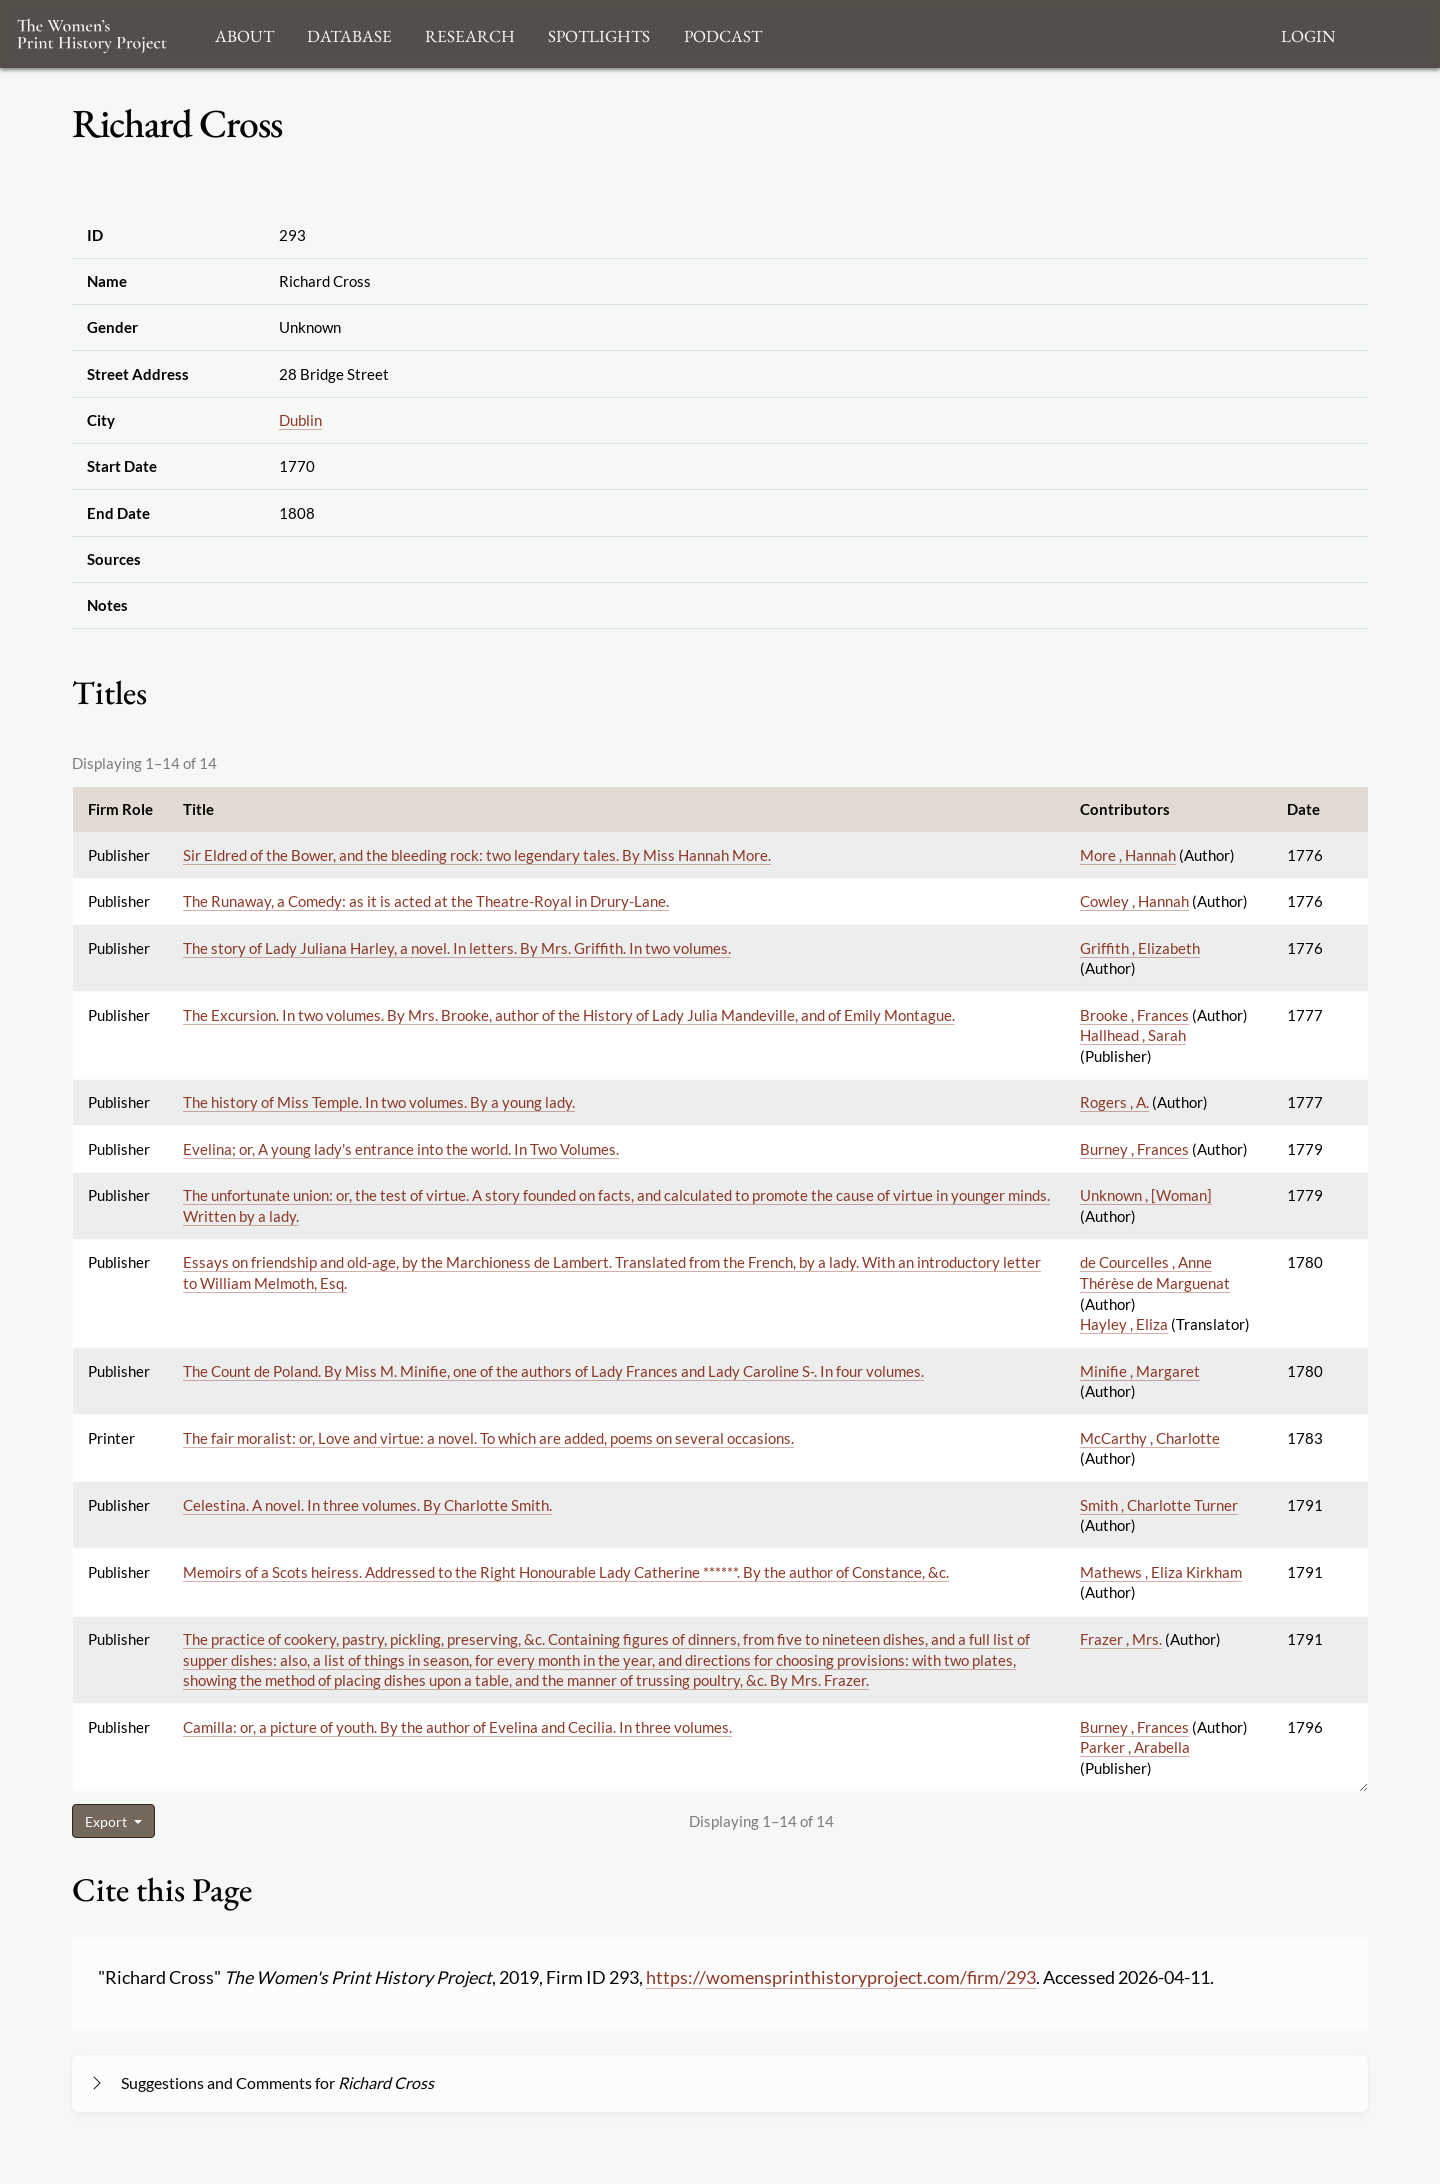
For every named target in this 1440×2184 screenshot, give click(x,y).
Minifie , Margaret (1140, 1371)
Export (107, 1821)
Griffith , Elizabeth (1140, 948)
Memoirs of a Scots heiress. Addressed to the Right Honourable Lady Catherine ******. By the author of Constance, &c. (566, 1572)
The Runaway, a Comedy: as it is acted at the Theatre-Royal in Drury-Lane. (426, 901)
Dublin (300, 420)
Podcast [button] (723, 33)
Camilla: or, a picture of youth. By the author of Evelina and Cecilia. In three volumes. (457, 1727)
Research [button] (470, 33)
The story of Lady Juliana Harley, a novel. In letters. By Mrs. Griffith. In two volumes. (457, 948)
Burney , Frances (1134, 1149)
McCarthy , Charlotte (1150, 1438)
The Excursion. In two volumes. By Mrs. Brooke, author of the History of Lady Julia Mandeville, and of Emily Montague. (569, 1015)
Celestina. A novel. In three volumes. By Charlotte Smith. (367, 1505)
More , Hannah (1128, 855)
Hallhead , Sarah (1133, 1035)
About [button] (244, 33)
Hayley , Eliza (1124, 1324)
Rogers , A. (1114, 1102)
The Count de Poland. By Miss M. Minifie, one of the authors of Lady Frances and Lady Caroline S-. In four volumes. (553, 1371)
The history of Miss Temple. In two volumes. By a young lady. (379, 1102)
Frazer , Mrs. (1121, 1639)
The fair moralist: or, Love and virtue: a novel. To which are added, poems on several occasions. (488, 1438)
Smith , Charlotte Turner (1159, 1505)
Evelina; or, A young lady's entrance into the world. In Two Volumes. (401, 1149)
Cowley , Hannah (1134, 901)
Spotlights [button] (599, 33)
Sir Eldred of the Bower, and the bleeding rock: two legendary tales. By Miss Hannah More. (477, 855)
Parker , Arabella (1135, 1747)
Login (1308, 33)
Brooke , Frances (1134, 1015)
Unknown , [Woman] (1146, 1195)
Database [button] (349, 33)
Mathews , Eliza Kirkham (1161, 1572)
